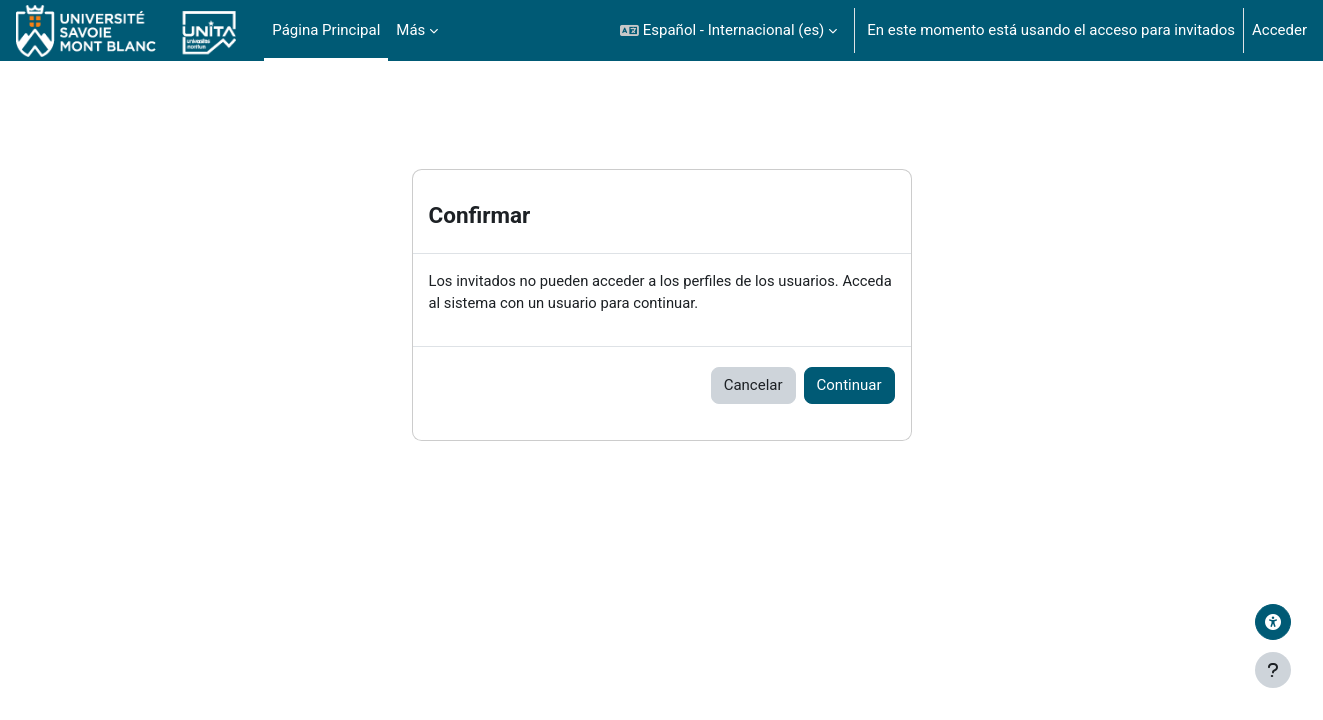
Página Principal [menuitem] (326, 30)
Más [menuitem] (410, 30)
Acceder (1279, 30)
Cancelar (753, 386)
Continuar (849, 386)
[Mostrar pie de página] (1273, 670)
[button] (728, 30)
